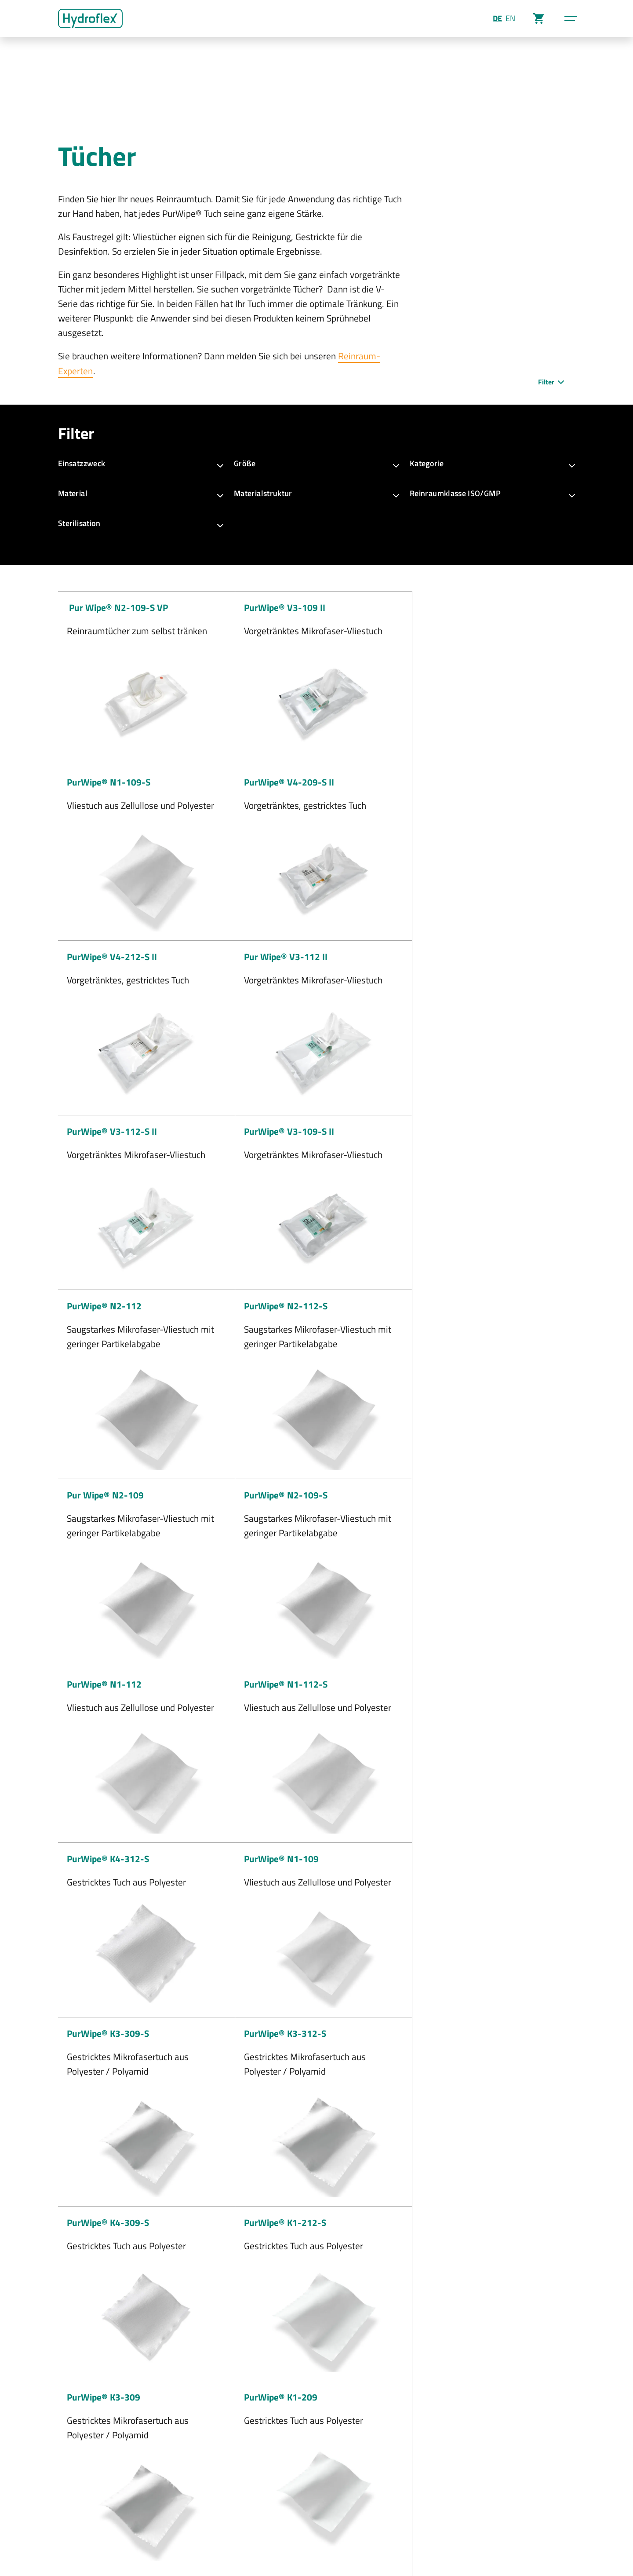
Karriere (428, 2484)
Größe (316, 463)
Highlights (431, 2469)
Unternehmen (437, 2455)
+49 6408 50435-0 (331, 2469)
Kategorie (492, 463)
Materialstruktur (316, 493)
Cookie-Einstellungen (189, 2540)
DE (497, 18)
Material (140, 493)
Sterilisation (140, 523)
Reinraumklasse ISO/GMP (492, 493)
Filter (552, 381)
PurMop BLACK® (541, 2455)
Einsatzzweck (140, 463)
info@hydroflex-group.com (339, 2498)
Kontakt (236, 2540)
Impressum (73, 2540)
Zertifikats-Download (448, 2498)
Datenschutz (114, 2540)
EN (510, 18)
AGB (146, 2540)
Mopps (525, 2469)
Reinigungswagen (542, 2498)
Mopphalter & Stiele (546, 2484)
